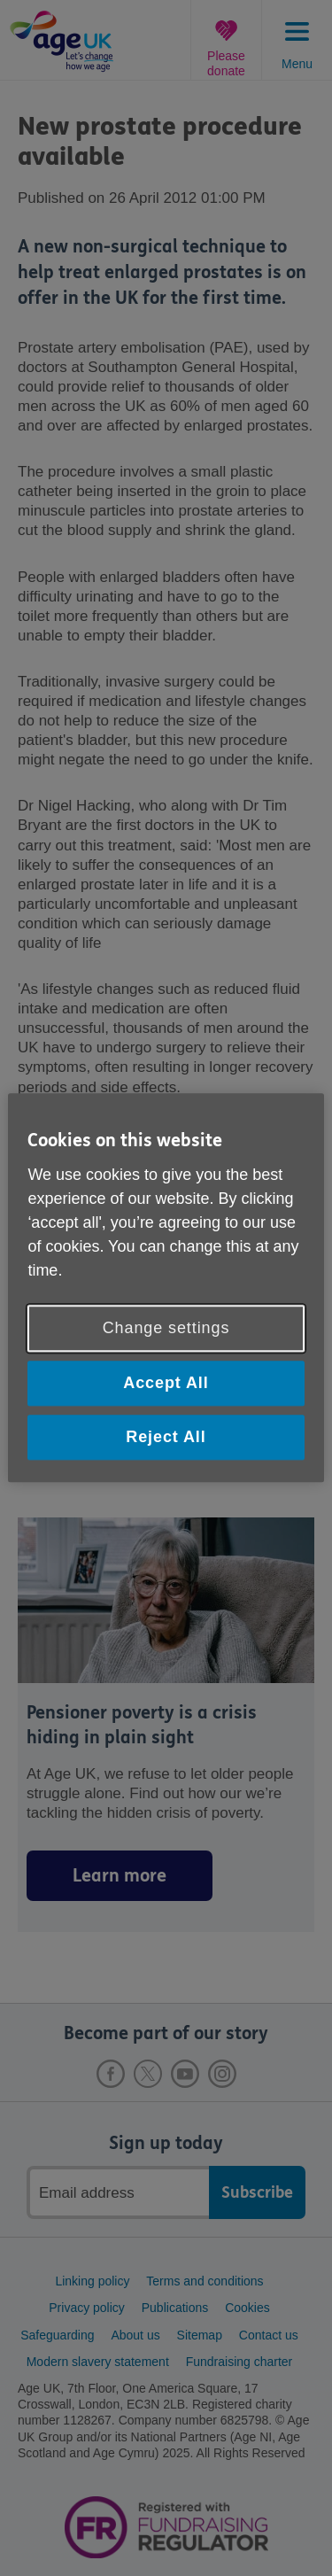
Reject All (165, 1437)
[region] (165, 1287)
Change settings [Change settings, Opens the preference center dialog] (166, 1328)
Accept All (165, 1383)
